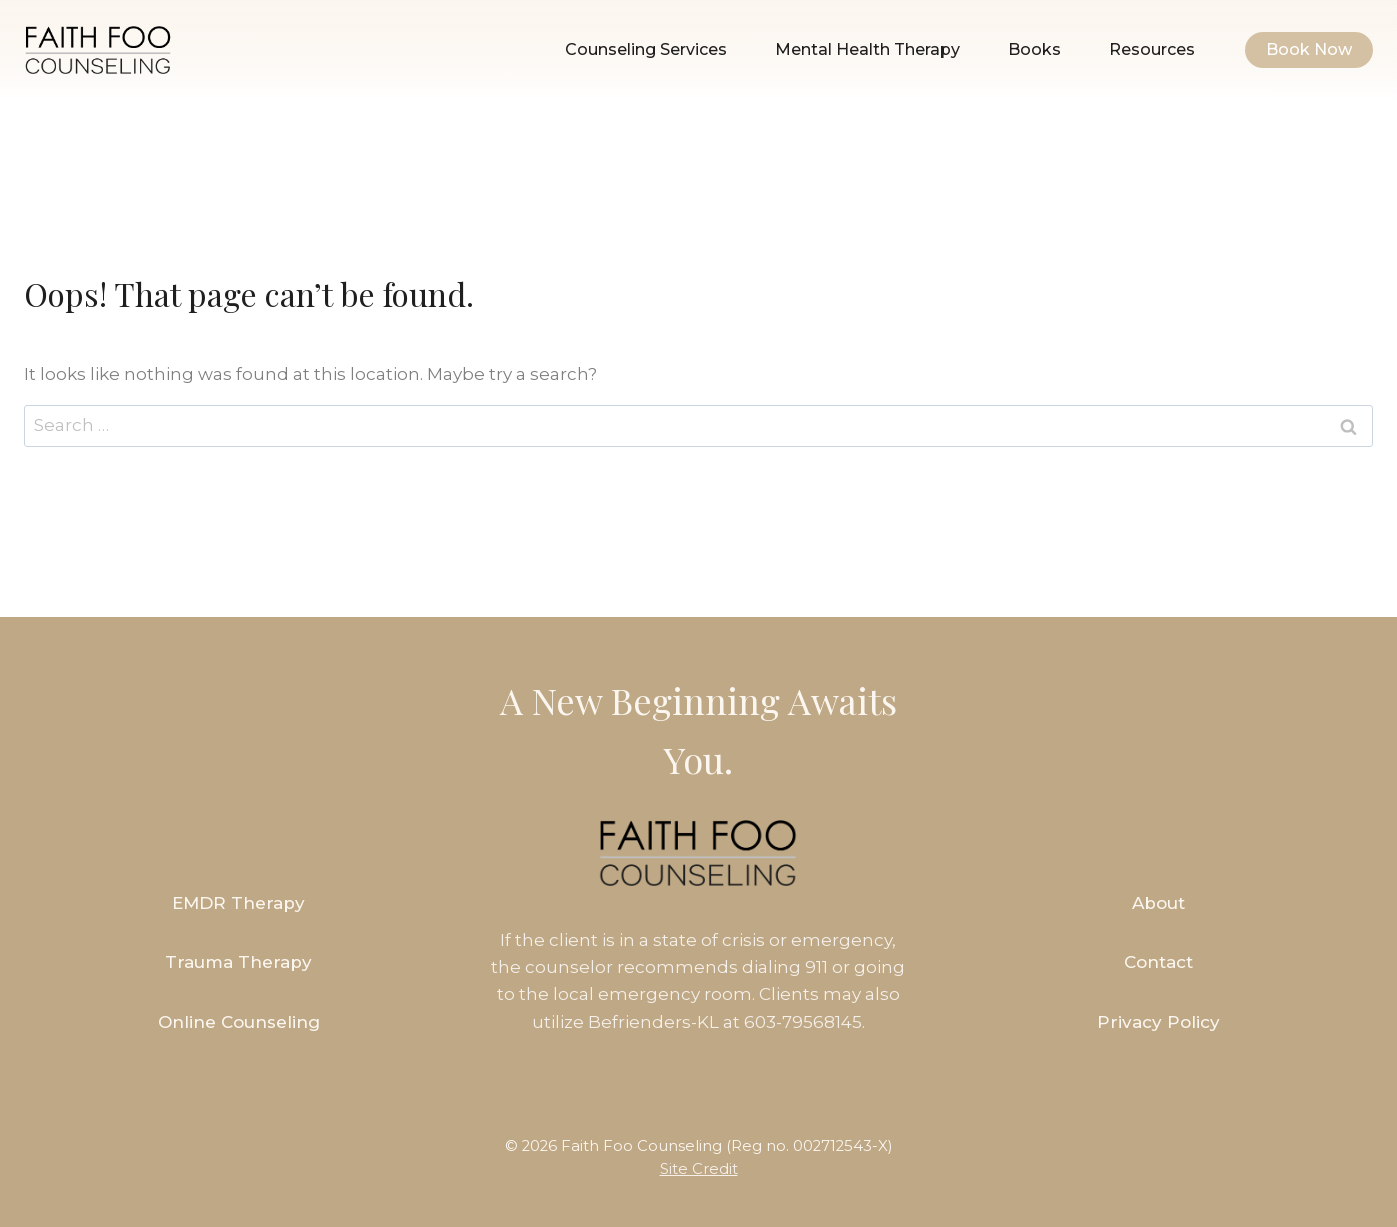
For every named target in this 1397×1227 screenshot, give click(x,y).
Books (1034, 49)
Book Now (1309, 49)
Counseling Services (646, 49)
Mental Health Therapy (867, 49)
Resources (1152, 49)
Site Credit (699, 1169)
